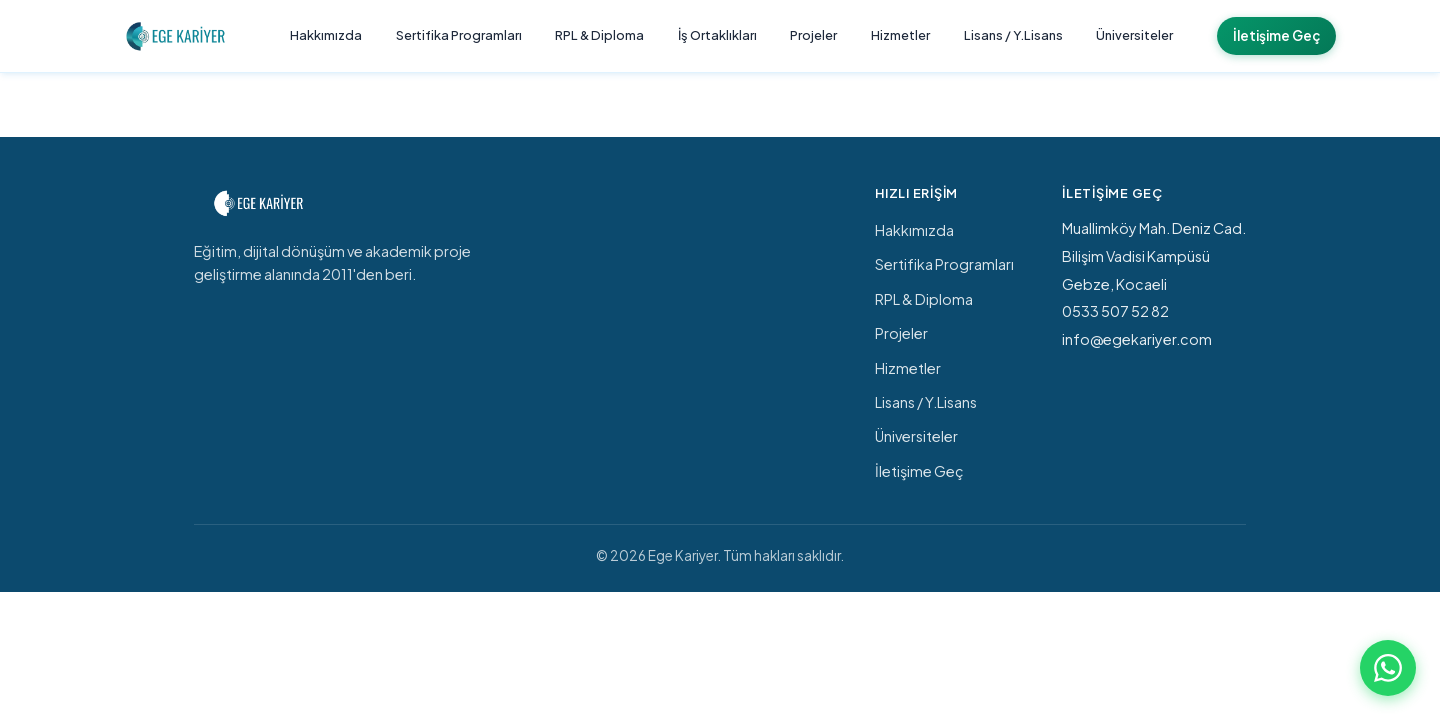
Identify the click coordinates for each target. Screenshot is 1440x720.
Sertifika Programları (459, 35)
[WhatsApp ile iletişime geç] (1388, 668)
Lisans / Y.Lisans (1013, 35)
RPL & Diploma (599, 35)
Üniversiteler (1134, 35)
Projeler (813, 35)
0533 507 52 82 (1115, 311)
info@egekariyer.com (1137, 339)
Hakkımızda (326, 35)
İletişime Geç (1276, 35)
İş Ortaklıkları (717, 35)
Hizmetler (900, 35)
